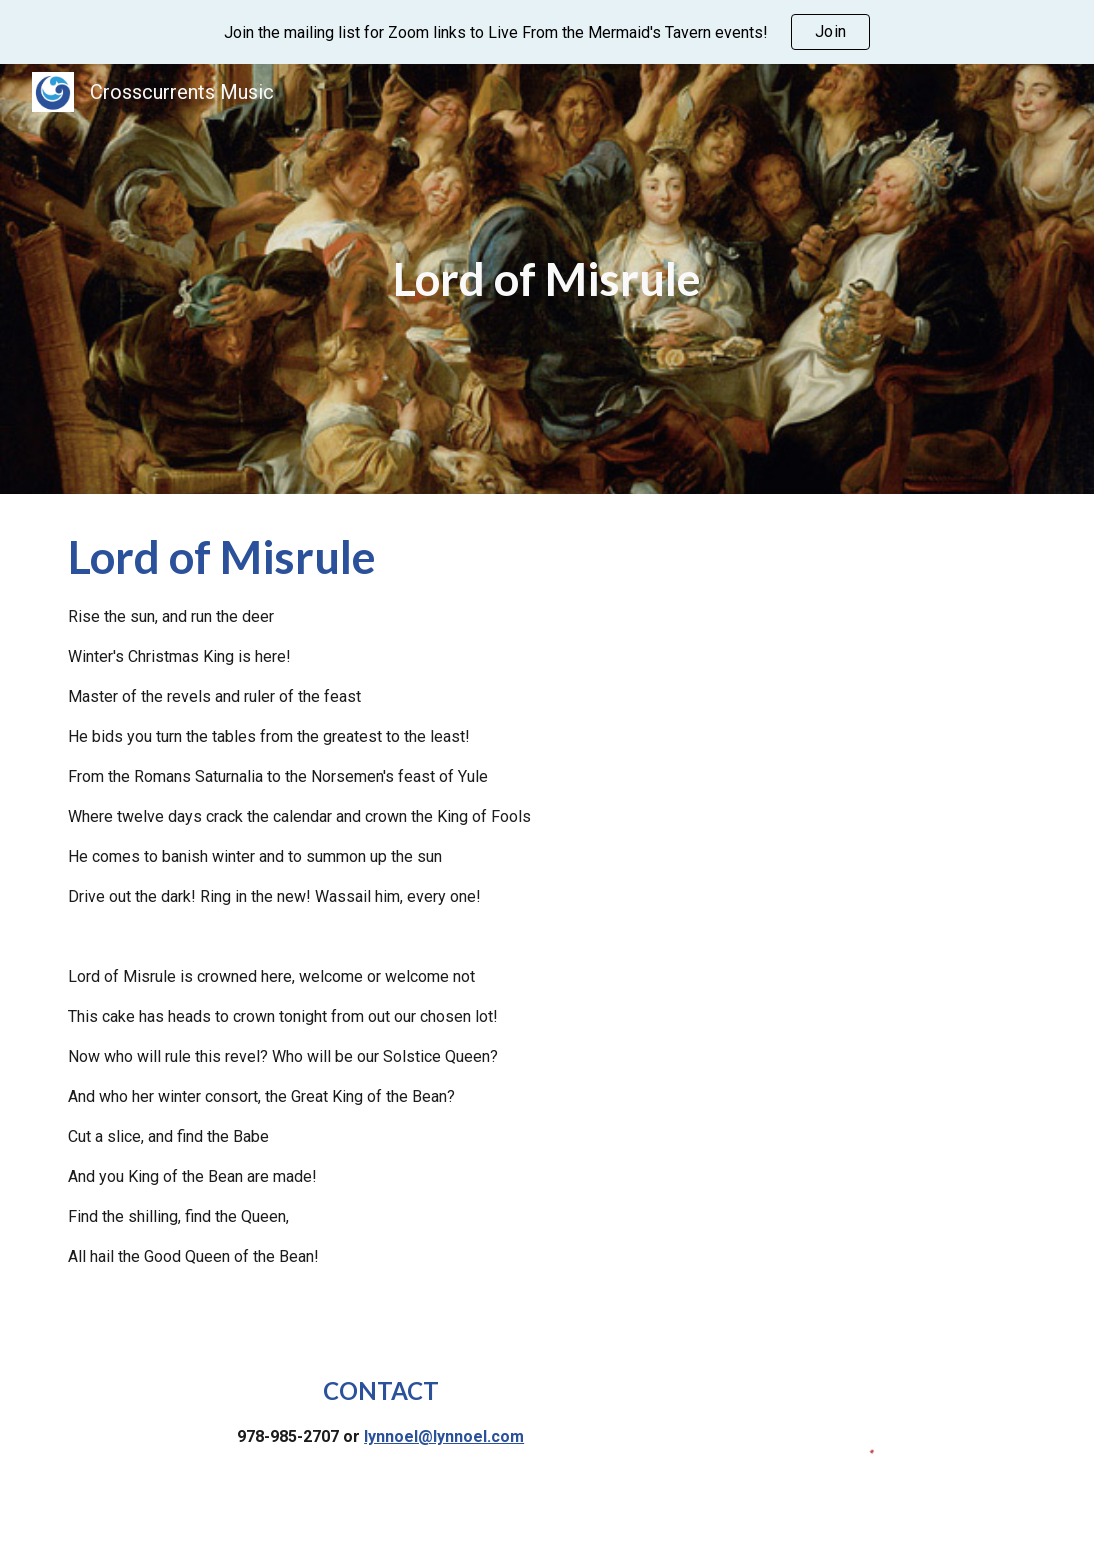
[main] (547, 279)
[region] (547, 32)
